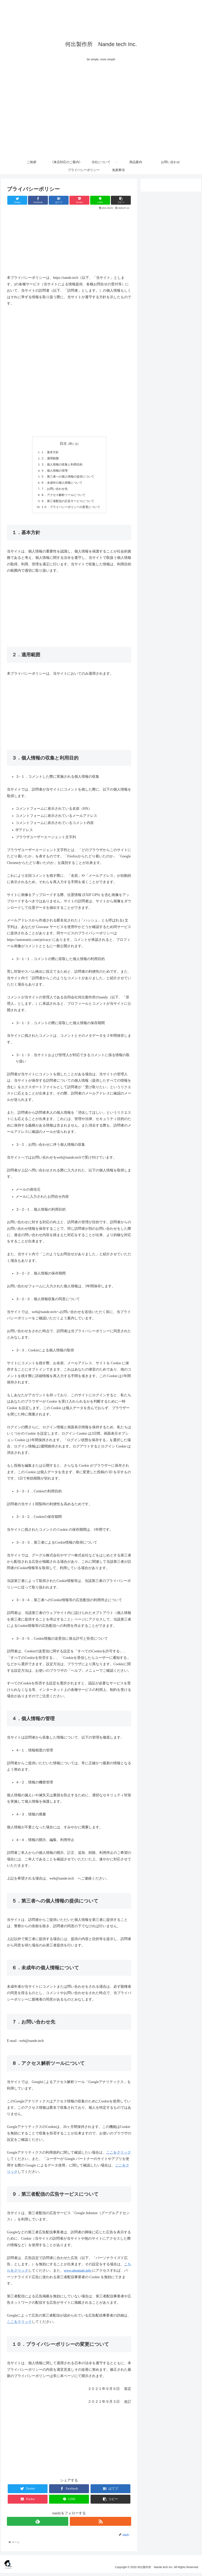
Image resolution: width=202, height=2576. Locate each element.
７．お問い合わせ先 (53, 491)
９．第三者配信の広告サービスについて (67, 503)
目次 (63, 444)
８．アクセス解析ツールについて (62, 497)
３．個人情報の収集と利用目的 (61, 465)
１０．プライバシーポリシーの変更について (70, 510)
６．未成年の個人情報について (61, 484)
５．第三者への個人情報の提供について (67, 478)
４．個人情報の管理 (53, 471)
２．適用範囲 (48, 459)
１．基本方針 (48, 452)
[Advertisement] (101, 128)
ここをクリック (118, 2156)
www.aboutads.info (77, 2274)
